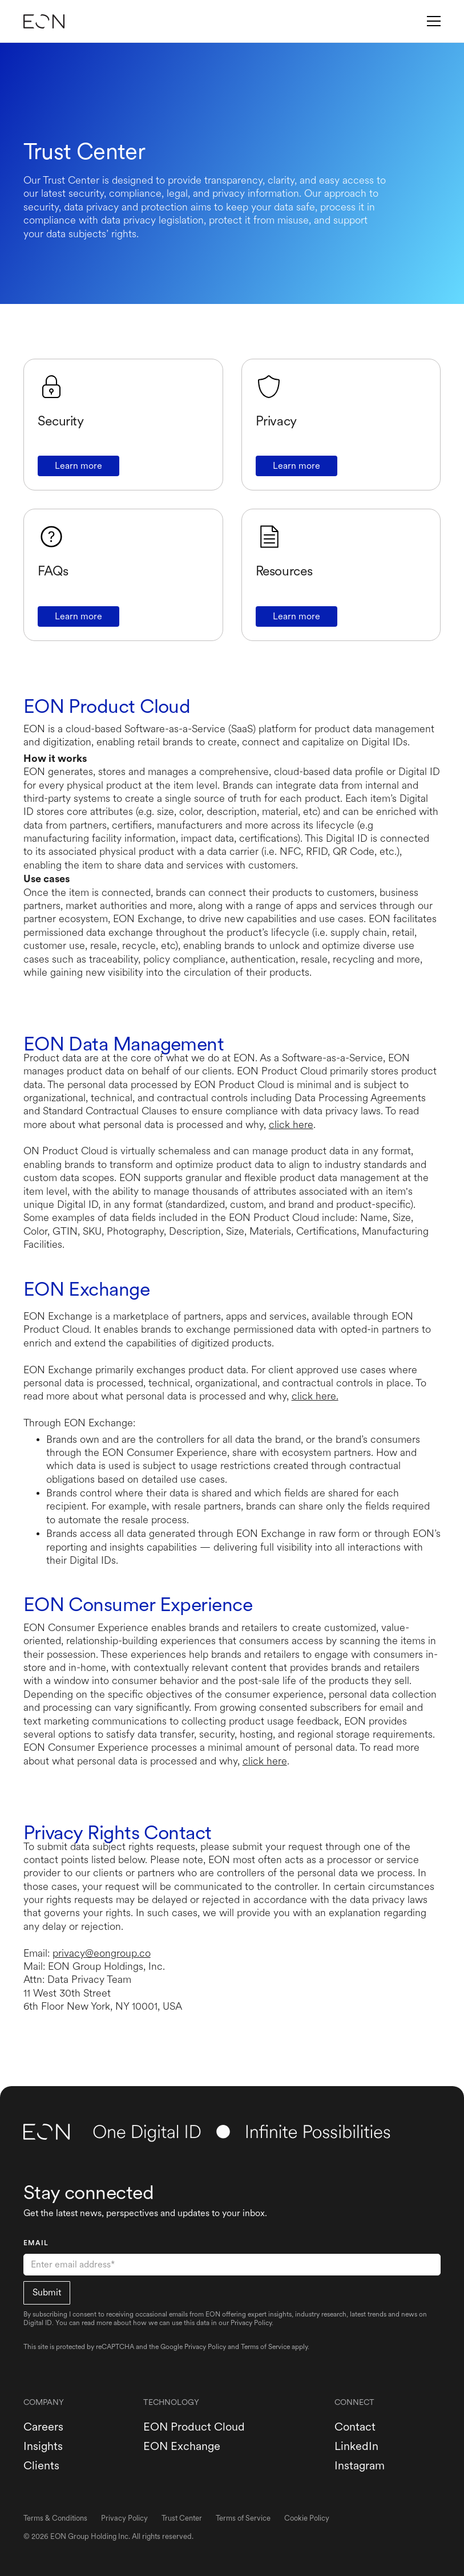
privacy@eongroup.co (102, 1953)
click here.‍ (315, 1396)
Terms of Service (265, 2347)
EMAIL (36, 2243)
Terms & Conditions (55, 2518)
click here (291, 1124)
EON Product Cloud (194, 2426)
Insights (43, 2446)
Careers (43, 2426)
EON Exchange (181, 2446)
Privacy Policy (205, 2347)
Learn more (78, 465)
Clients (41, 2465)
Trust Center (182, 2518)
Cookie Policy (306, 2518)
